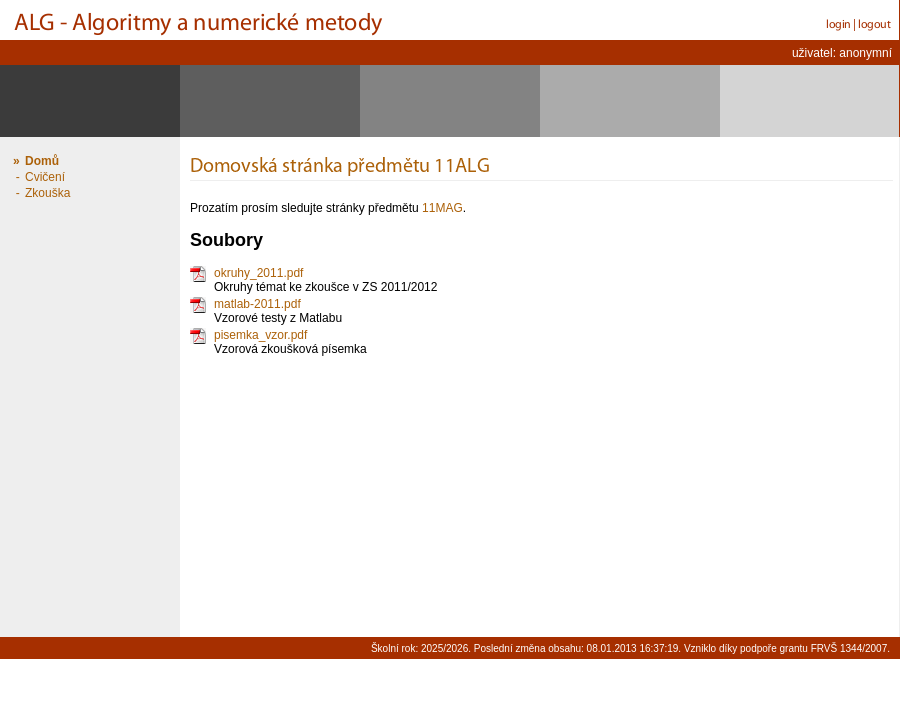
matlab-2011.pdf (257, 304)
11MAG (442, 208)
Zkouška (47, 193)
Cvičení (45, 177)
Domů (42, 161)
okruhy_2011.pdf (258, 273)
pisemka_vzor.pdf (260, 335)
